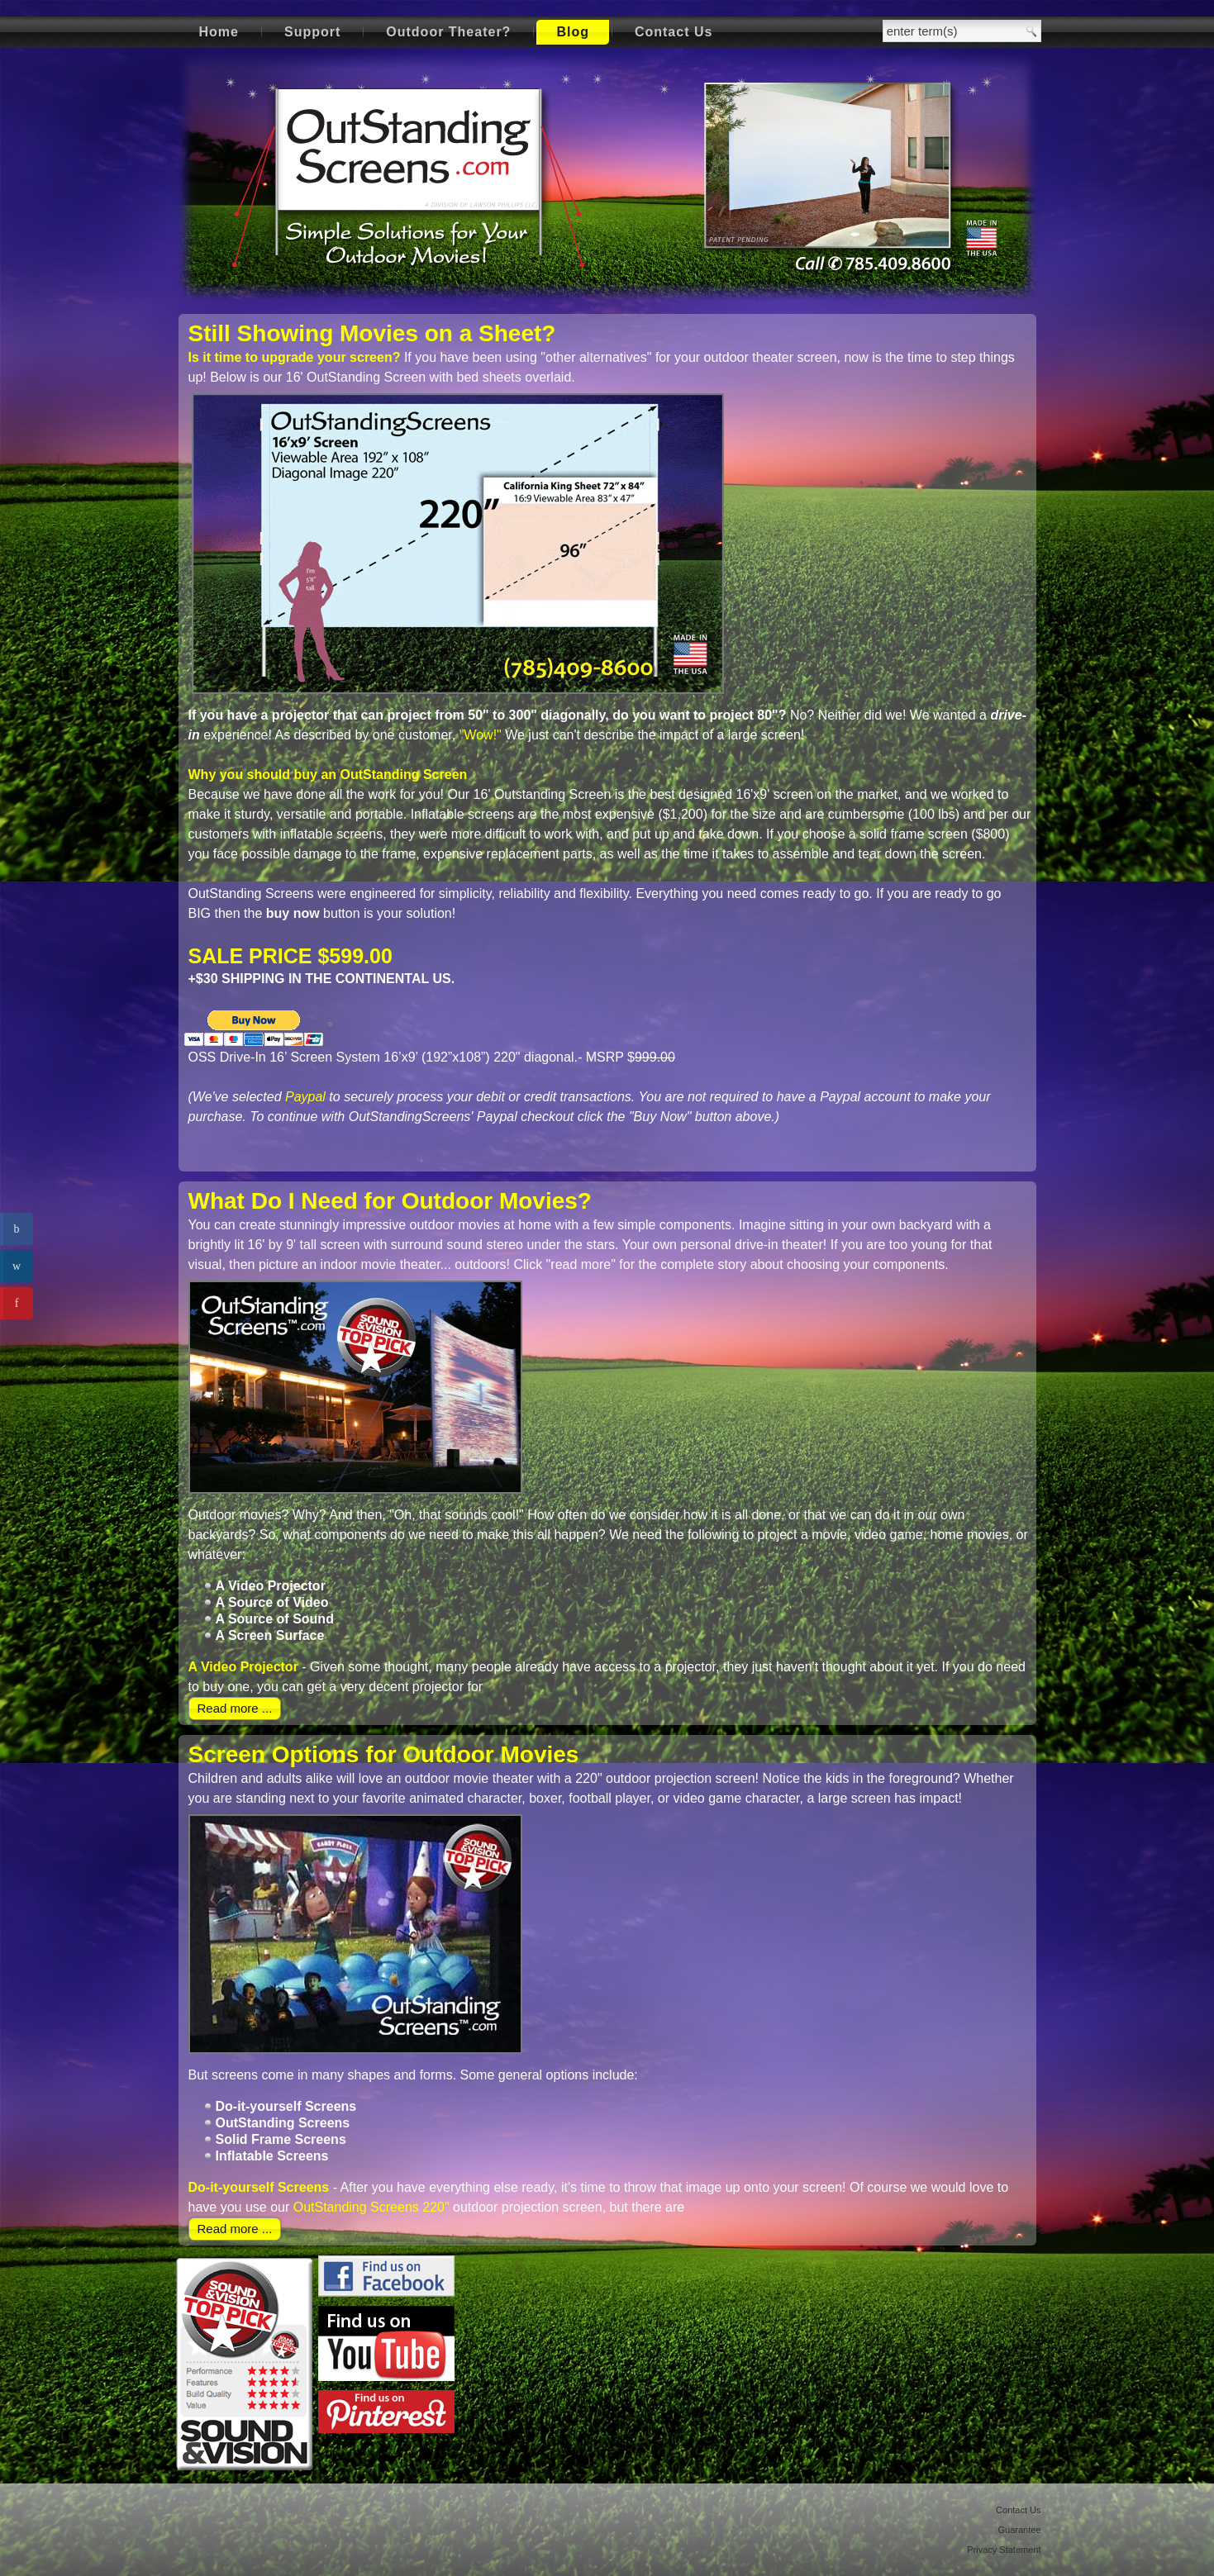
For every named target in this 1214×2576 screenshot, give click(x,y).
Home (219, 32)
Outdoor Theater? (448, 32)
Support (312, 32)
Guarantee (1019, 2530)
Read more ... (235, 1708)
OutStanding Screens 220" (371, 2207)
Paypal (305, 1097)
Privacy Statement (1003, 2550)
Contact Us (673, 32)
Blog (572, 32)
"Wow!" (480, 735)
